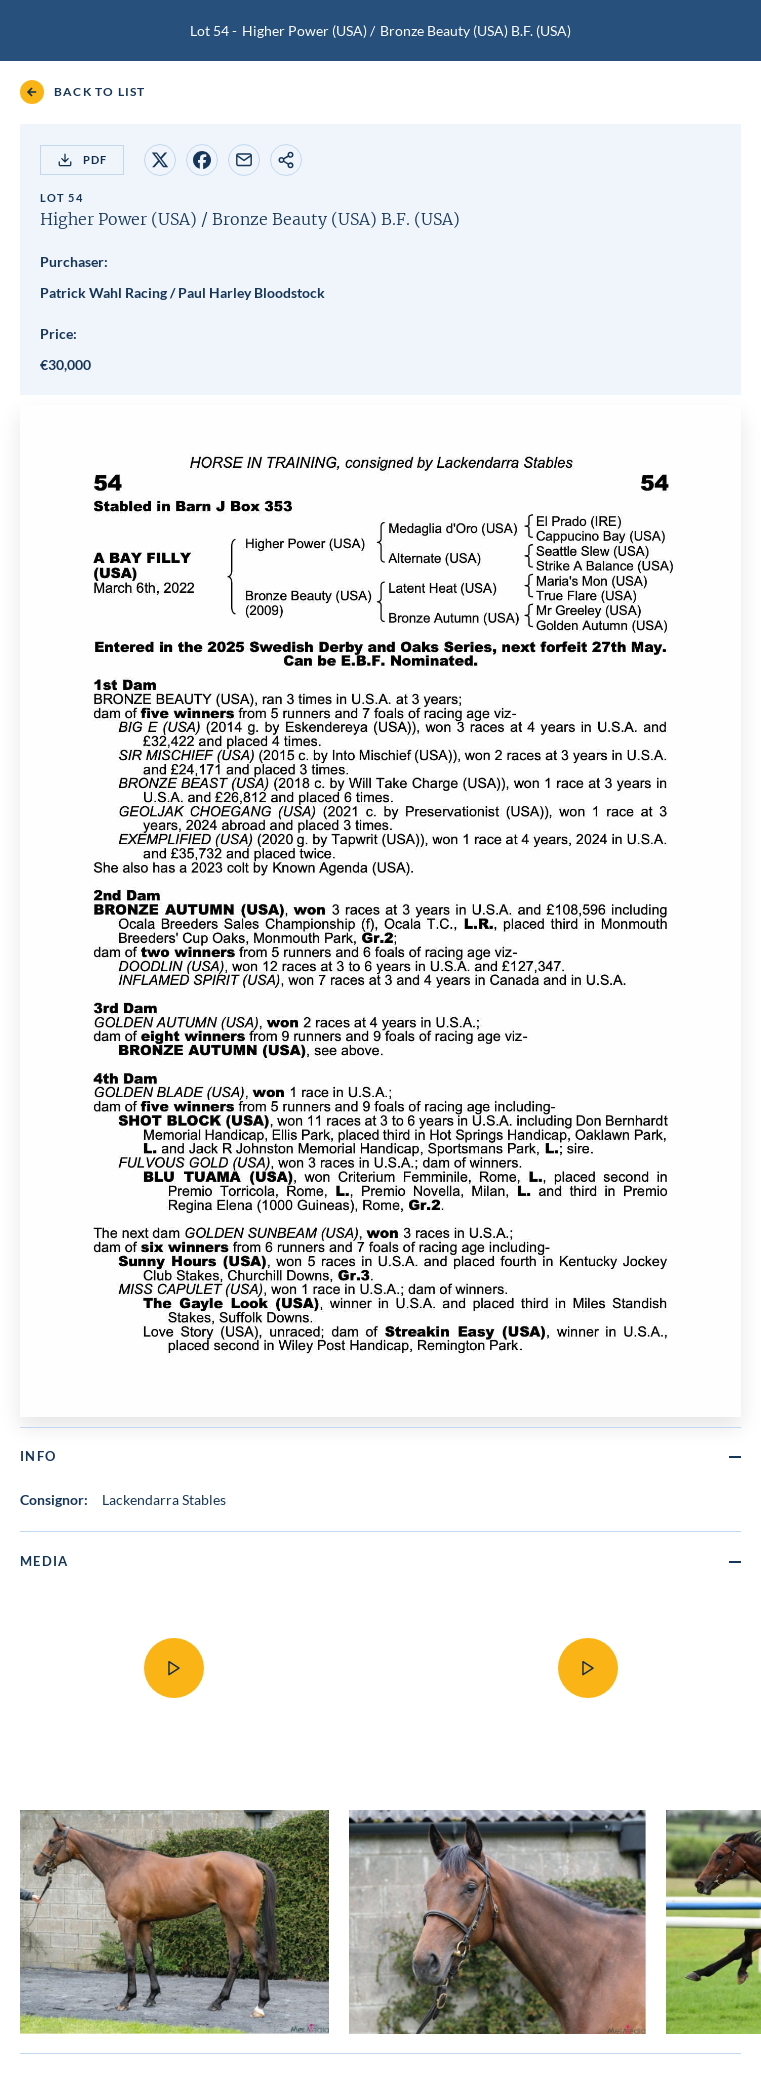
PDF (82, 160)
